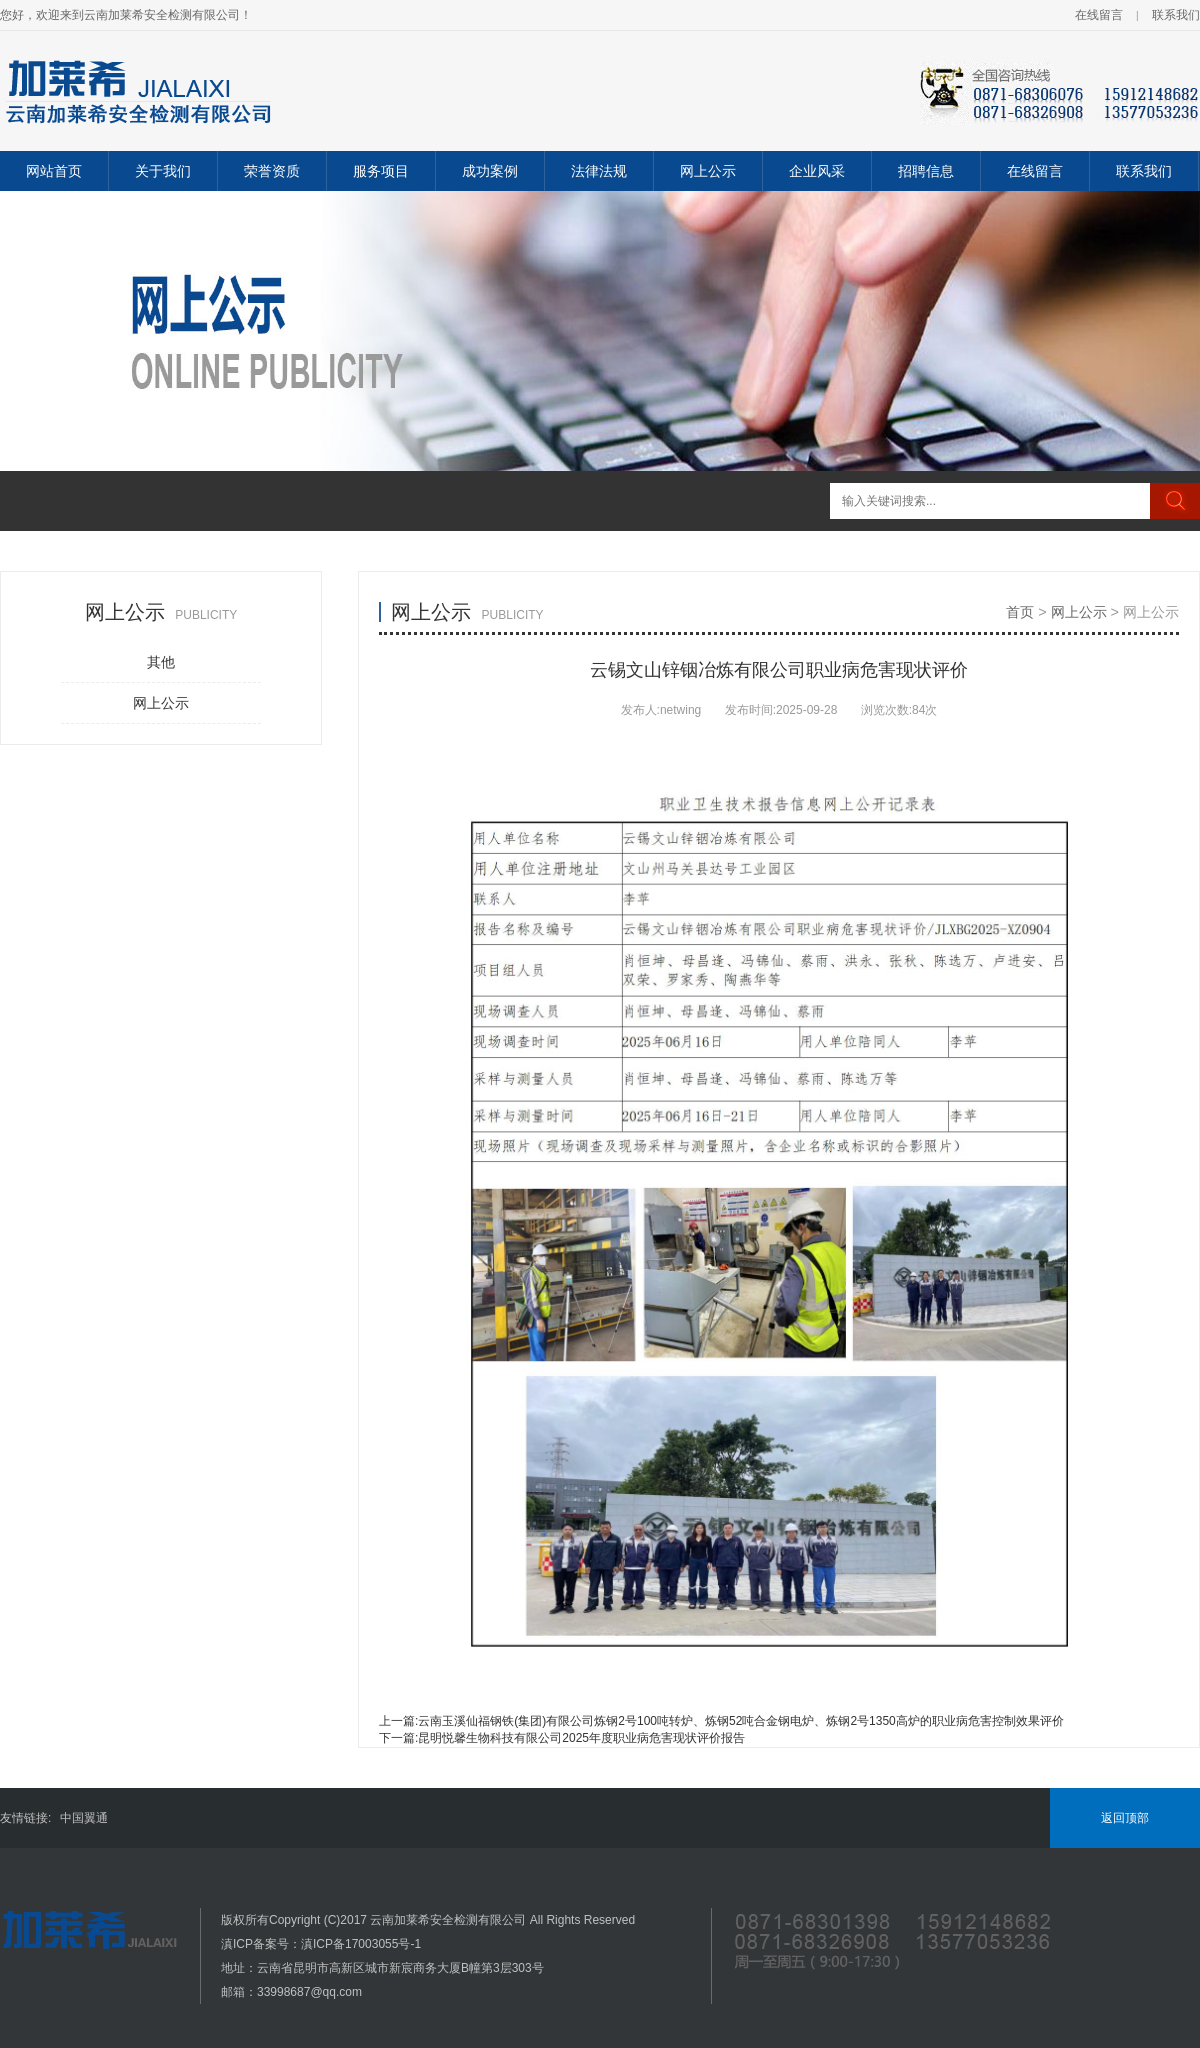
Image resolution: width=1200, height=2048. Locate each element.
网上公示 (708, 171)
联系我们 (1176, 15)
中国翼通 (84, 1818)
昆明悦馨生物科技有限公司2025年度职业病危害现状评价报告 (581, 1738)
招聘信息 (926, 171)
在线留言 (1099, 15)
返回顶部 (1125, 1818)
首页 (1020, 612)
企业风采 (817, 171)
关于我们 (163, 171)
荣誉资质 (272, 171)
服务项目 (381, 171)
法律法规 (599, 171)
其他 (161, 662)
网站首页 (54, 171)
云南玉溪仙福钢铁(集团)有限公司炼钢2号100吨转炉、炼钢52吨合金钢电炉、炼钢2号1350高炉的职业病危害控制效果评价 (740, 1721)
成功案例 (490, 171)
